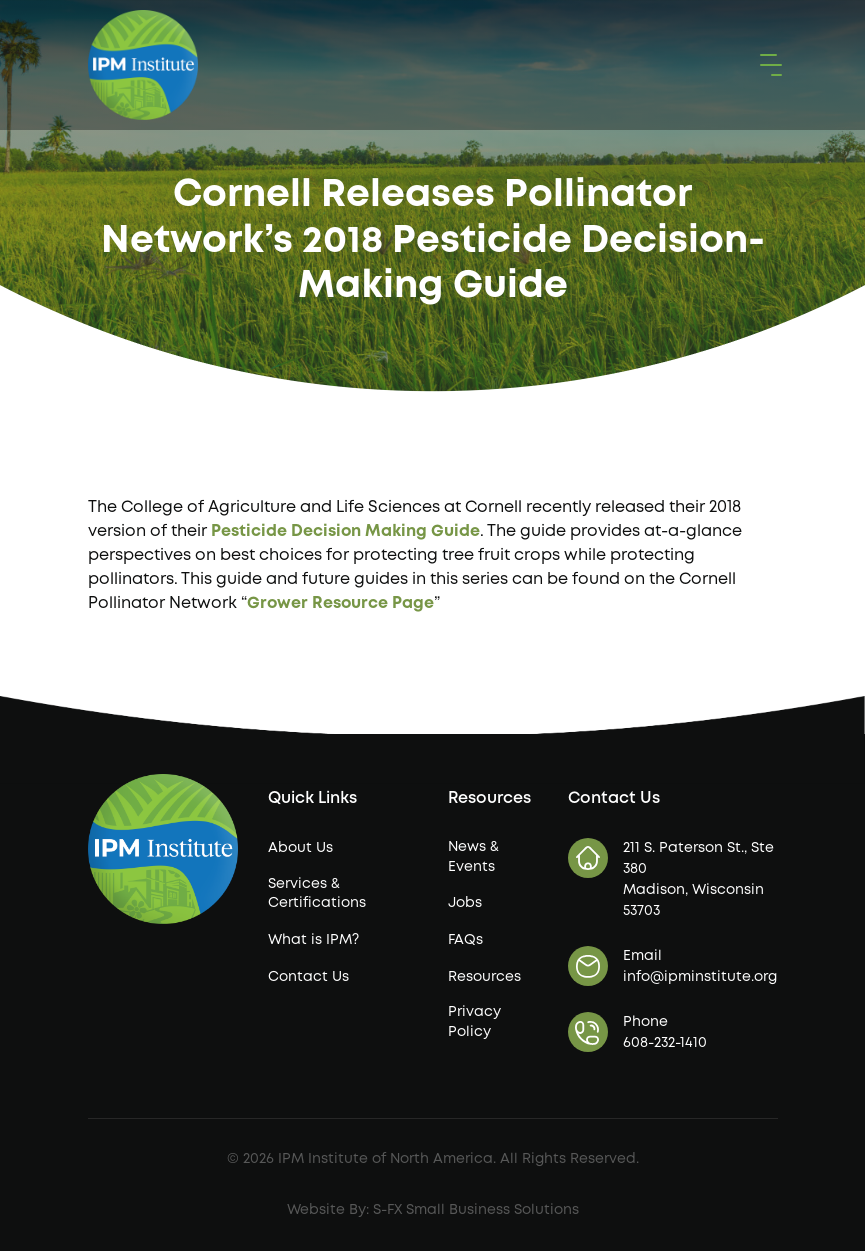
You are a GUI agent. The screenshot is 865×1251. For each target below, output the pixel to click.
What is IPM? (313, 940)
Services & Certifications (317, 894)
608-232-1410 (665, 1043)
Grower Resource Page (340, 603)
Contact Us (308, 977)
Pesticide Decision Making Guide (345, 531)
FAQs (465, 940)
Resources (484, 977)
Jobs (465, 903)
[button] (767, 65)
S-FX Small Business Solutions (476, 1210)
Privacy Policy (474, 1022)
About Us (300, 848)
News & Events (473, 857)
